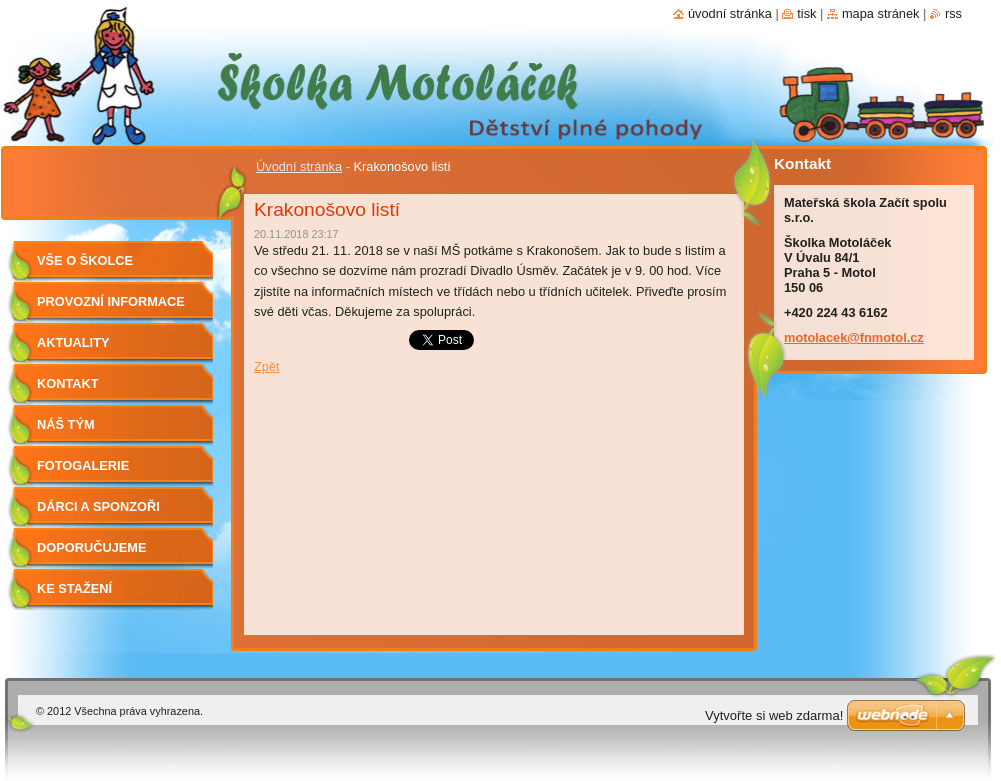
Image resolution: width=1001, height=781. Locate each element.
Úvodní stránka (299, 166)
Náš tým (66, 424)
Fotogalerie (83, 465)
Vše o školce (85, 260)
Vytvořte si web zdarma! (774, 715)
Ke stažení (74, 588)
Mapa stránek (881, 13)
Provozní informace (111, 301)
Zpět (267, 366)
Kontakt (68, 383)
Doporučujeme (92, 547)
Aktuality (73, 342)
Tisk (806, 13)
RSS (953, 13)
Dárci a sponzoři (98, 506)
